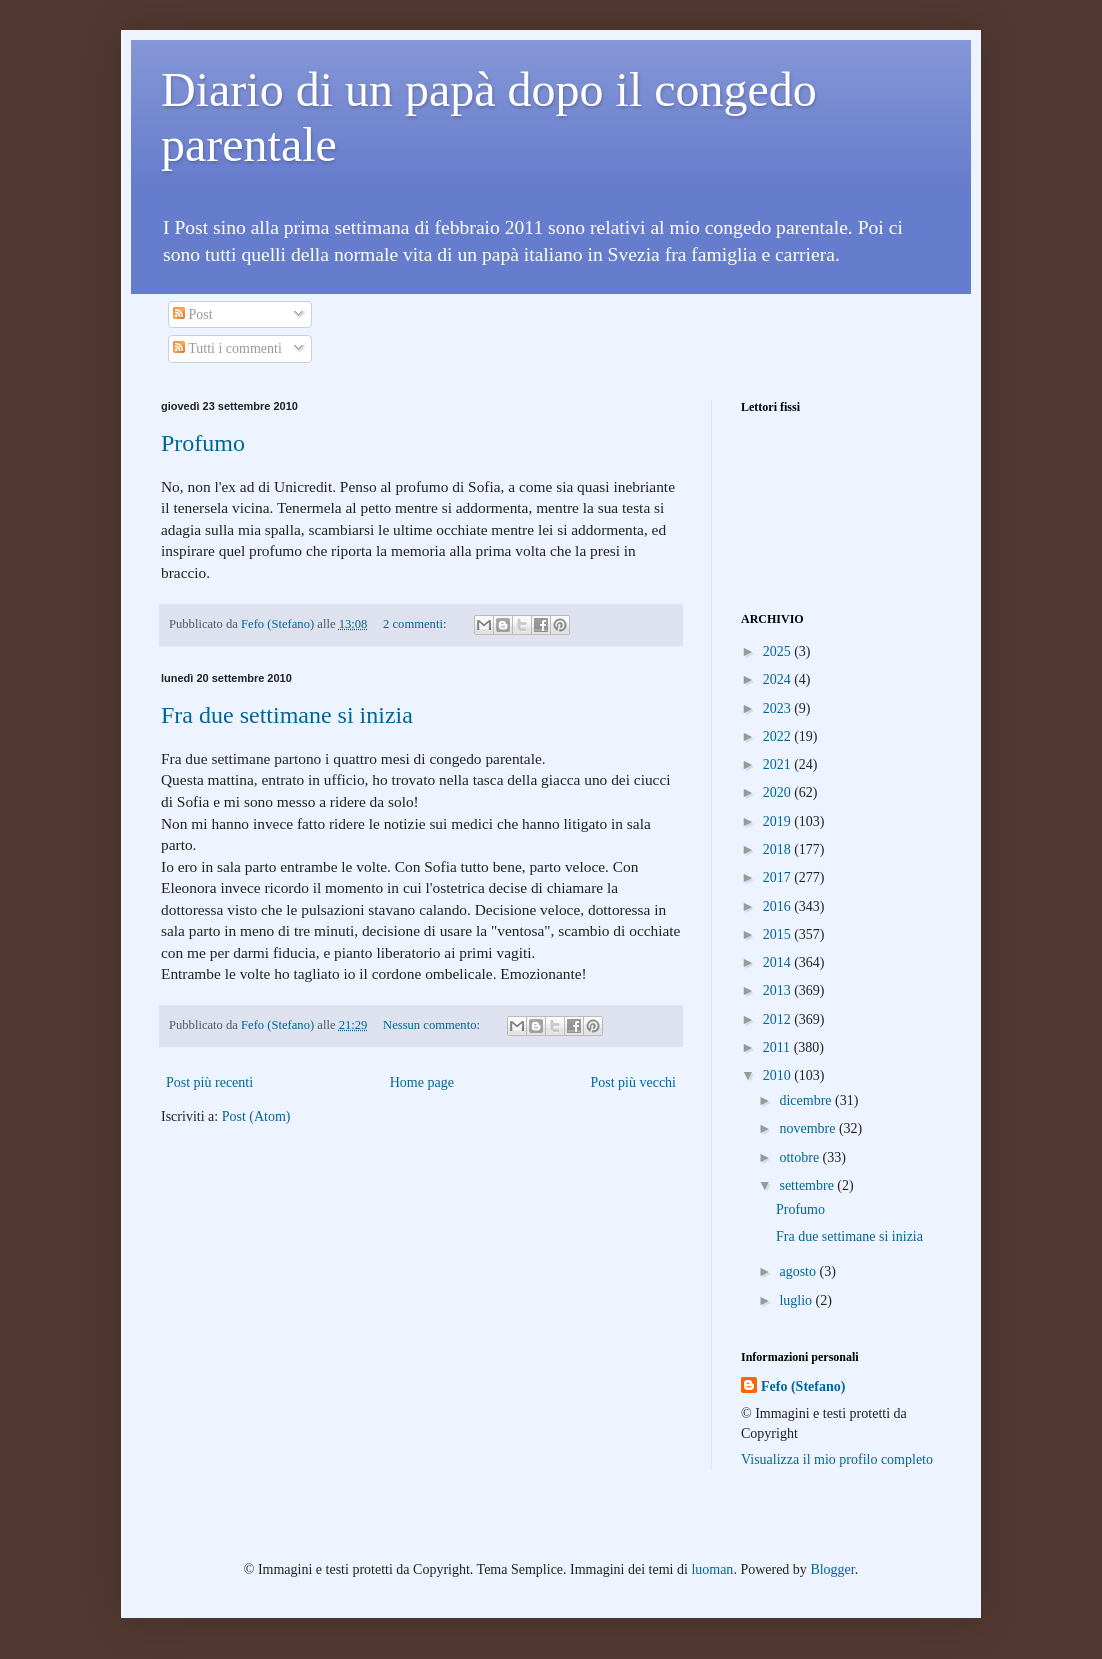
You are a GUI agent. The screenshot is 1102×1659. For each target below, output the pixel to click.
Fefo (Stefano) (803, 1386)
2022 (779, 736)
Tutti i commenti (227, 348)
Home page (422, 1082)
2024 (779, 679)
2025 (779, 651)
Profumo (203, 443)
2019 (779, 821)
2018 (779, 849)
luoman (712, 1569)
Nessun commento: (433, 1025)
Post (193, 314)
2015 (779, 934)
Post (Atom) (256, 1116)
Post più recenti (209, 1082)
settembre (808, 1185)
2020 (779, 792)
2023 (779, 708)
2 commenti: (416, 624)
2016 (779, 906)
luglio (797, 1300)
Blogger (832, 1569)
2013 (779, 990)
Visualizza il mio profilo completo (837, 1459)
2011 (778, 1047)
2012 (779, 1019)
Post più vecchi (633, 1082)
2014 (779, 962)
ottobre (800, 1157)
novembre (808, 1128)
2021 (779, 764)
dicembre (807, 1100)
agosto (799, 1271)
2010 (779, 1075)
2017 (779, 877)
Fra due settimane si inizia (287, 715)
